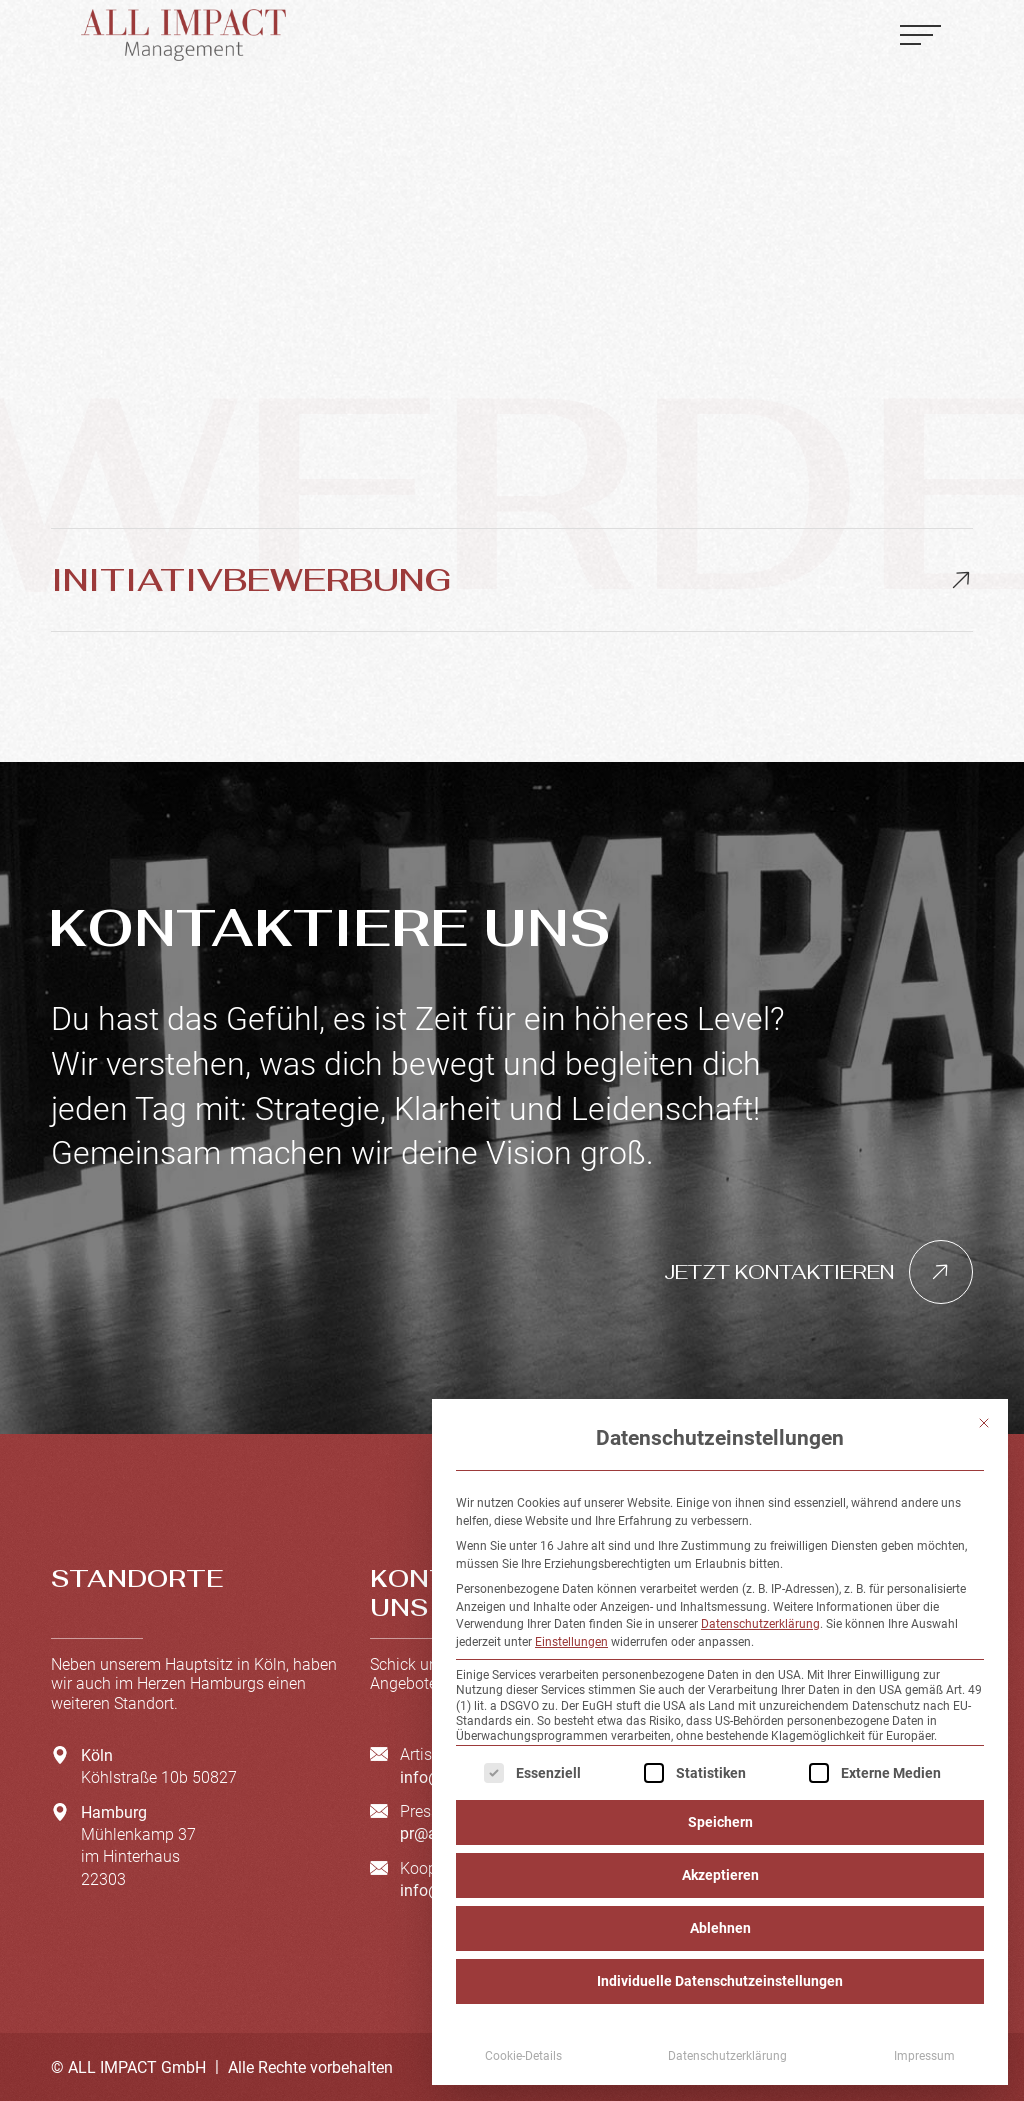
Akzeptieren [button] (720, 1875)
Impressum (924, 2056)
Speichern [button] (720, 1822)
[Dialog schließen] (984, 1423)
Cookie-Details (523, 2056)
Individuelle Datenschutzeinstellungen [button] (720, 1981)
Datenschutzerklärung (760, 1624)
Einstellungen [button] (571, 1642)
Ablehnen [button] (720, 1928)
